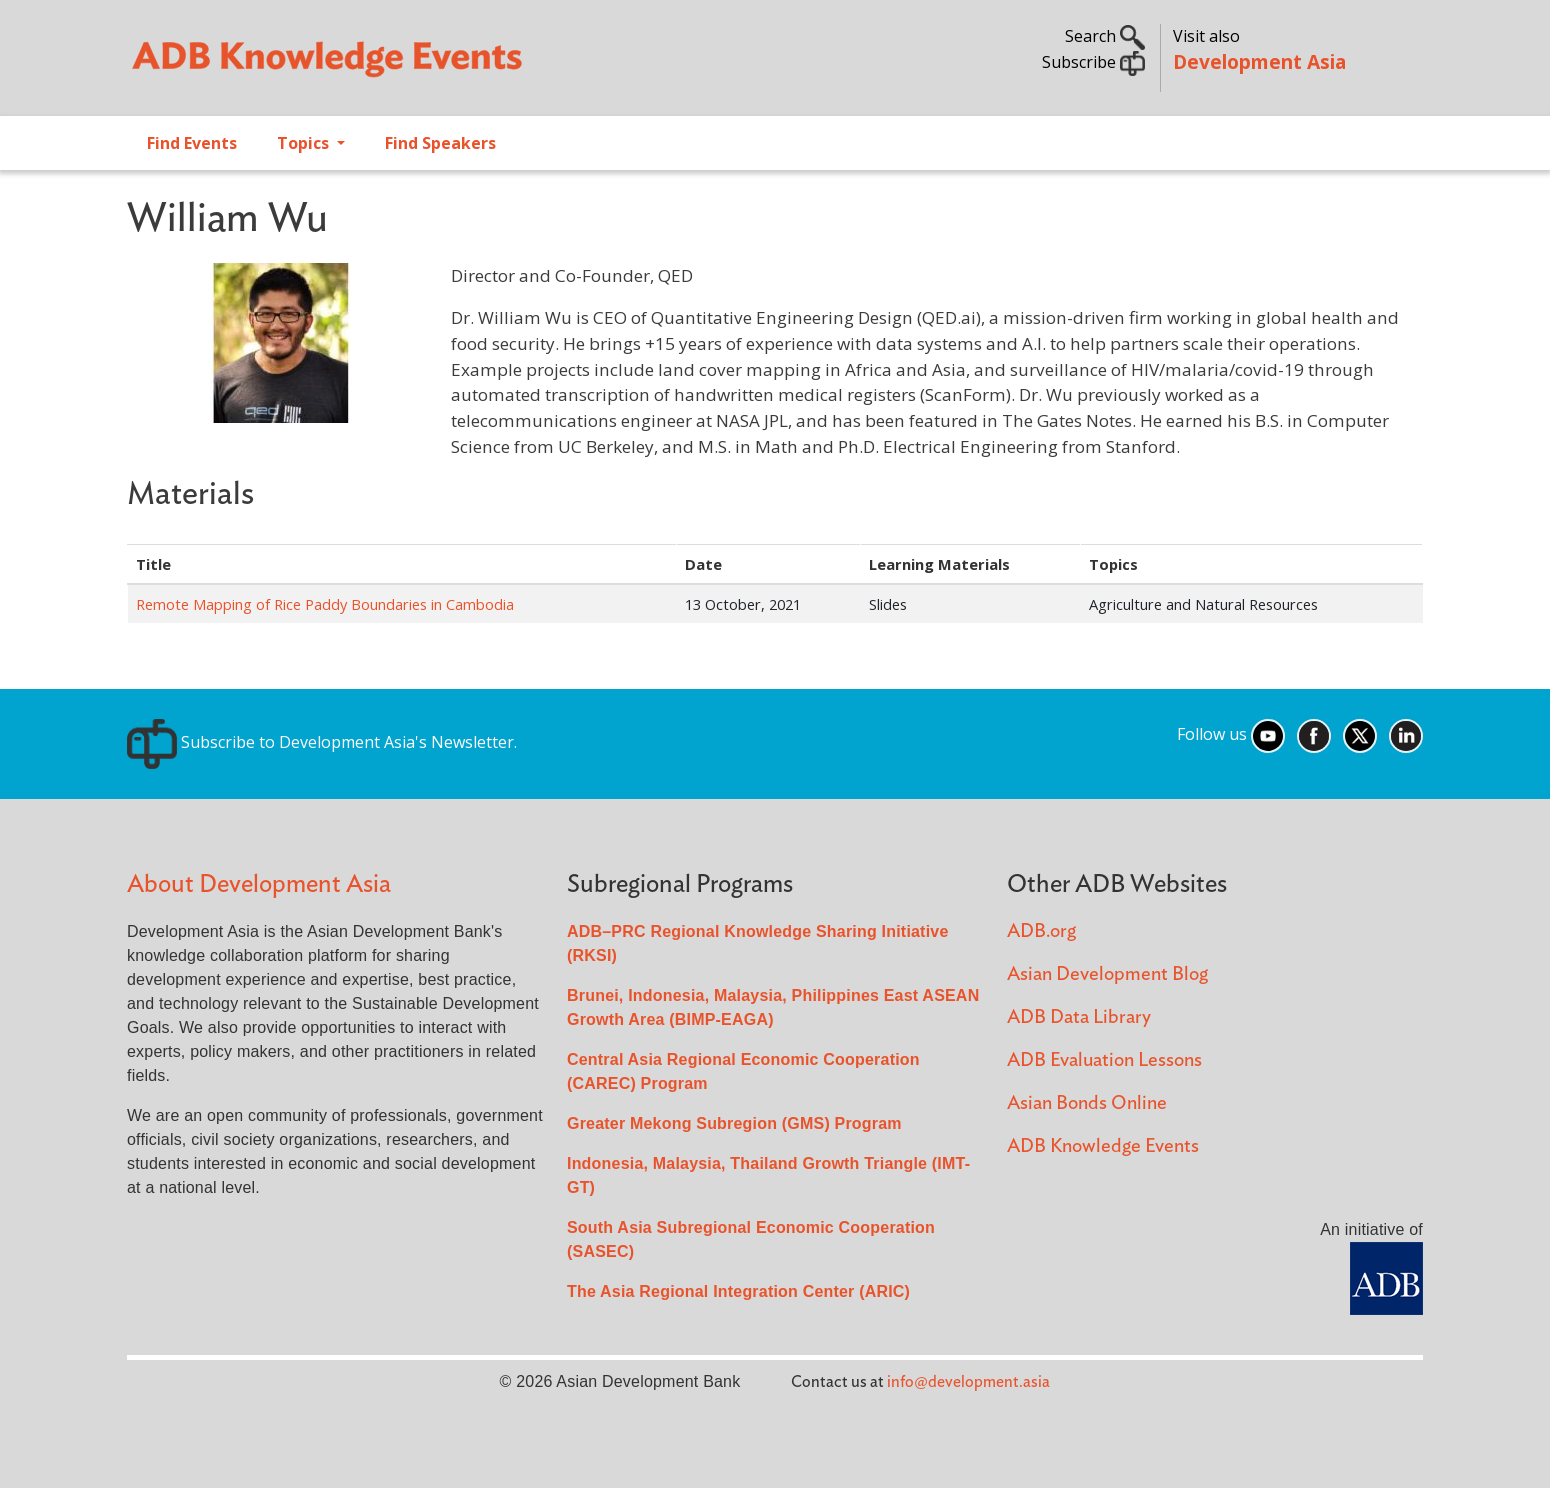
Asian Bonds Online (1087, 1103)
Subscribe (1093, 62)
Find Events (192, 143)
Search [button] (1105, 36)
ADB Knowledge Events (1103, 1146)
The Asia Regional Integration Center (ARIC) (738, 1291)
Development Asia (1259, 61)
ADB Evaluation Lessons (1104, 1060)
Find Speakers (440, 143)
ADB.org (1041, 931)
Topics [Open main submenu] (305, 143)
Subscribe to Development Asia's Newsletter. (322, 742)
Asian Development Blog (1107, 974)
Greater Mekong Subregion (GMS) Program (734, 1123)
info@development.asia (968, 1382)
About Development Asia (259, 884)
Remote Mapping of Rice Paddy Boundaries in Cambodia (325, 604)
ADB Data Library (1079, 1017)
